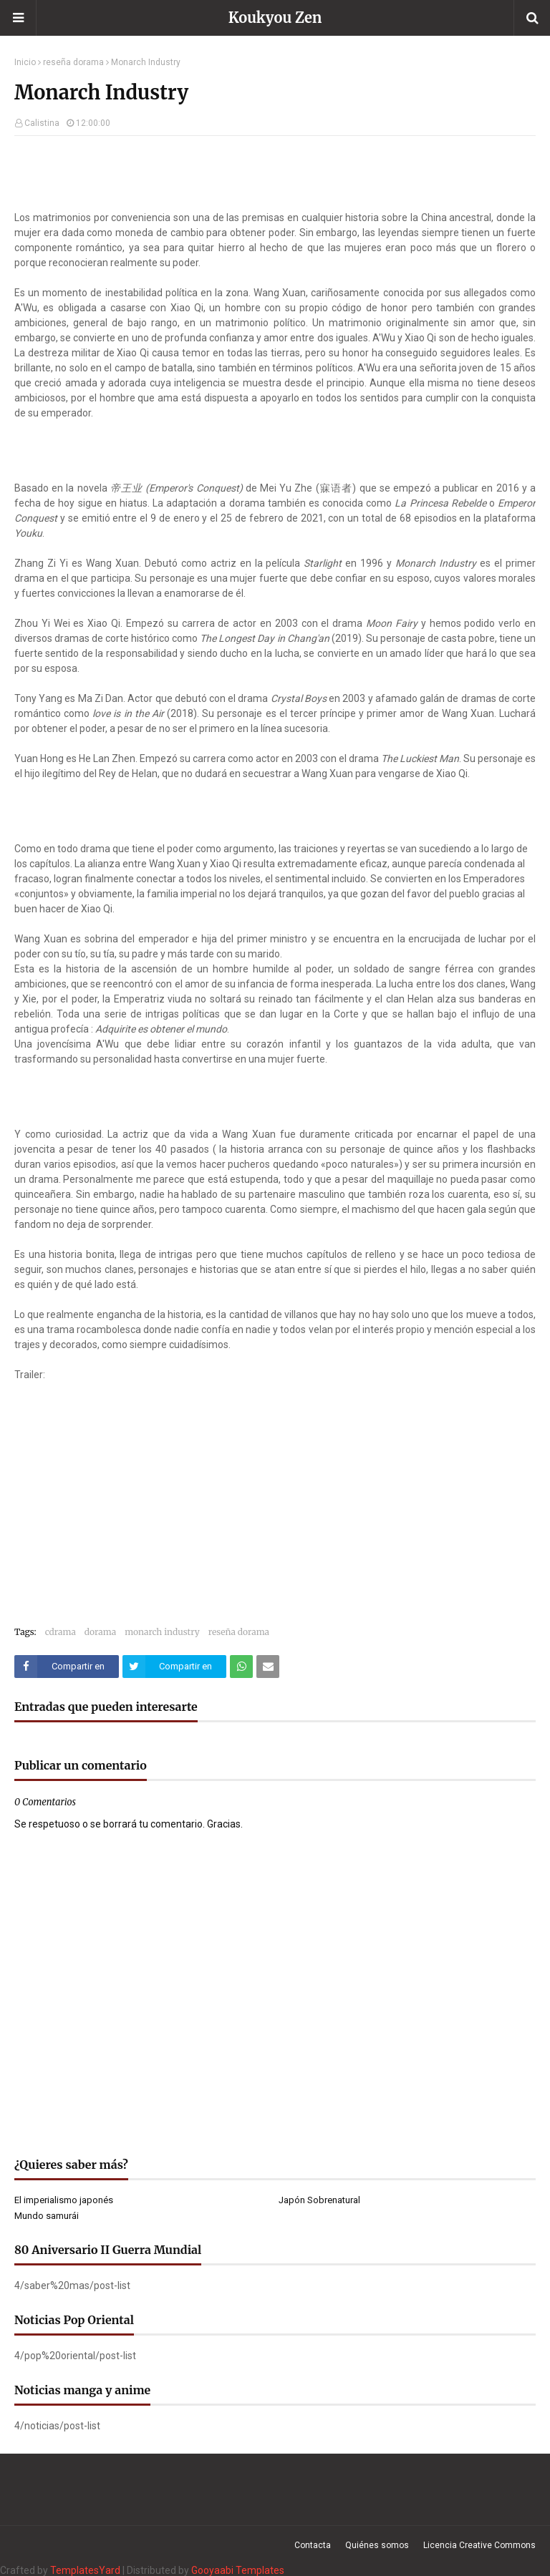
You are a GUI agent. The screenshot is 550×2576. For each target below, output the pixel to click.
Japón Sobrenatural (319, 2200)
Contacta (312, 2545)
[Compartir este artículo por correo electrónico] (267, 1666)
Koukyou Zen (275, 17)
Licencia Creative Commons (479, 2545)
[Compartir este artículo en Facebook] (66, 1666)
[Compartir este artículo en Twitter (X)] (174, 1666)
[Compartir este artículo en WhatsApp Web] (241, 1666)
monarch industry (162, 1631)
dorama (100, 1631)
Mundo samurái (46, 2215)
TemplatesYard (85, 2570)
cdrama (60, 1631)
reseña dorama (73, 62)
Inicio (25, 62)
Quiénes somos (377, 2545)
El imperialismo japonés (63, 2200)
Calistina (41, 123)
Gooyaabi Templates (237, 2570)
